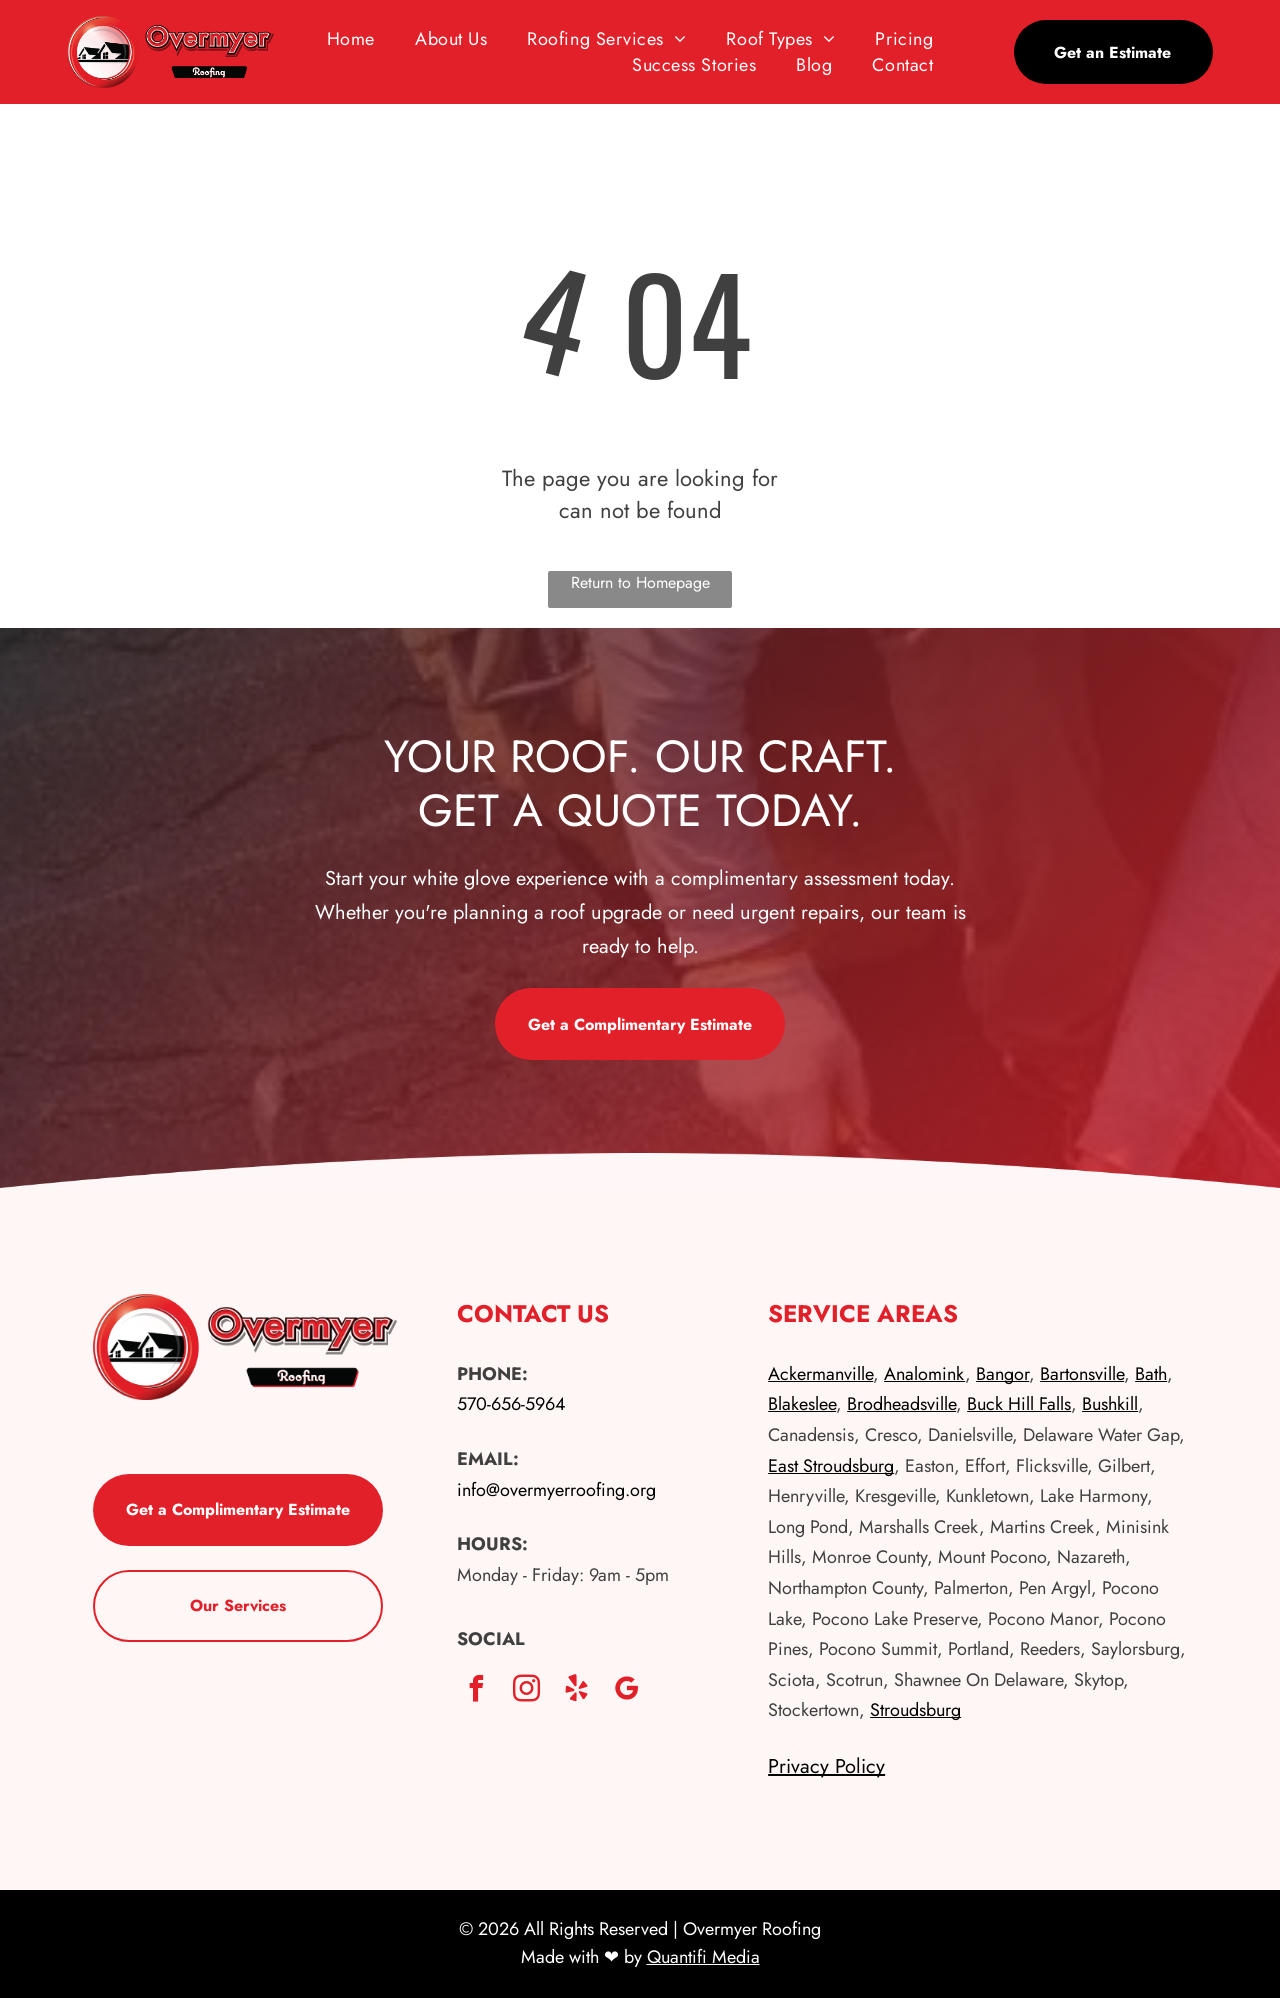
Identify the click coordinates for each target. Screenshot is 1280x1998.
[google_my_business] (627, 1691)
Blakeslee (802, 1404)
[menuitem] (351, 39)
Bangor (1002, 1374)
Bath (1151, 1374)
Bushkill (1110, 1404)
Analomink (924, 1374)
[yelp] (577, 1691)
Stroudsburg (915, 1710)
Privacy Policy (826, 1766)
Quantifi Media (703, 1957)
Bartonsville (1082, 1374)
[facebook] (477, 1691)
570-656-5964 (511, 1404)
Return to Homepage (640, 582)
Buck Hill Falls (1019, 1404)
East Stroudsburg (831, 1466)
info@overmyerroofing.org (556, 1490)
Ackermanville (820, 1374)
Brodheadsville (901, 1404)
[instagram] (527, 1691)
